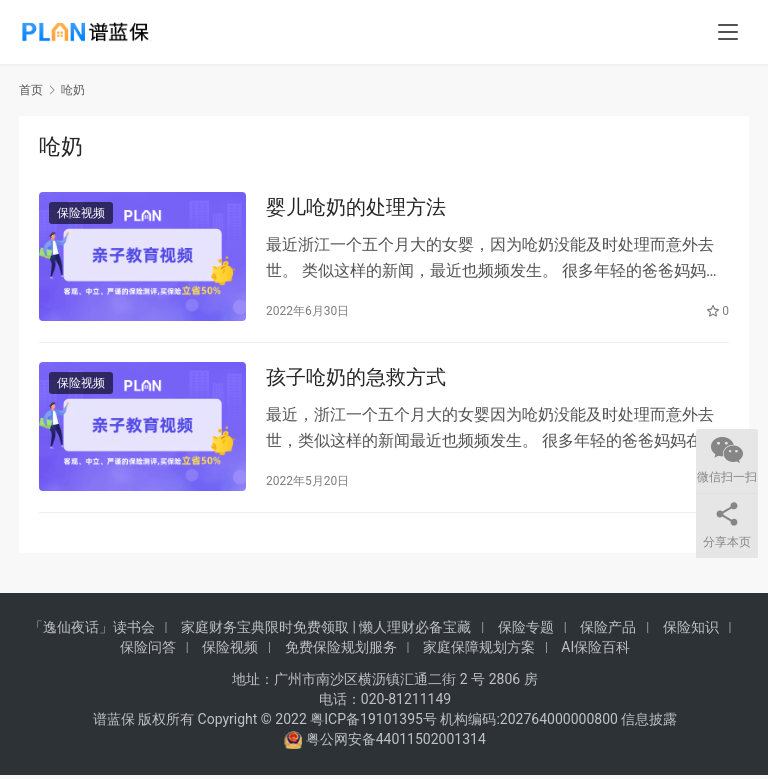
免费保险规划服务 (341, 651)
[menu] (728, 32)
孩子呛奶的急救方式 (356, 380)
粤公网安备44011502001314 (394, 743)
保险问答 (148, 651)
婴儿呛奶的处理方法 (356, 208)
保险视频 (81, 214)
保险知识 (691, 631)
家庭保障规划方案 (479, 651)
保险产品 (608, 631)
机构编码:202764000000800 (530, 723)
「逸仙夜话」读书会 (92, 631)
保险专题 (526, 631)
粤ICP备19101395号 (373, 723)
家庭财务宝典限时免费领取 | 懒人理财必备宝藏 (326, 631)
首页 (31, 90)
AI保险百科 (595, 651)
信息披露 (649, 723)
